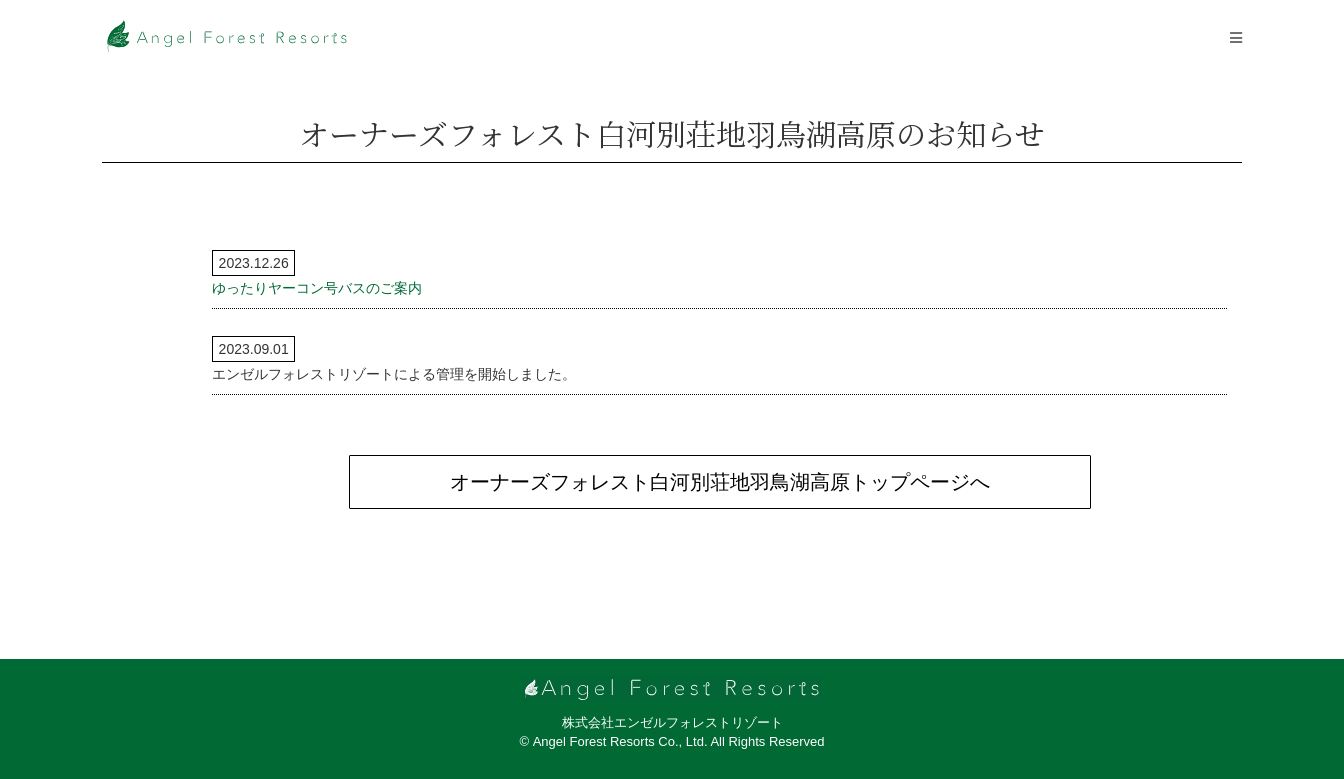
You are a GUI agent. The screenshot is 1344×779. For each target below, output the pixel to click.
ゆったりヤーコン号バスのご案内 (317, 288)
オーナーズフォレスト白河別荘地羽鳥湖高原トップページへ (720, 482)
